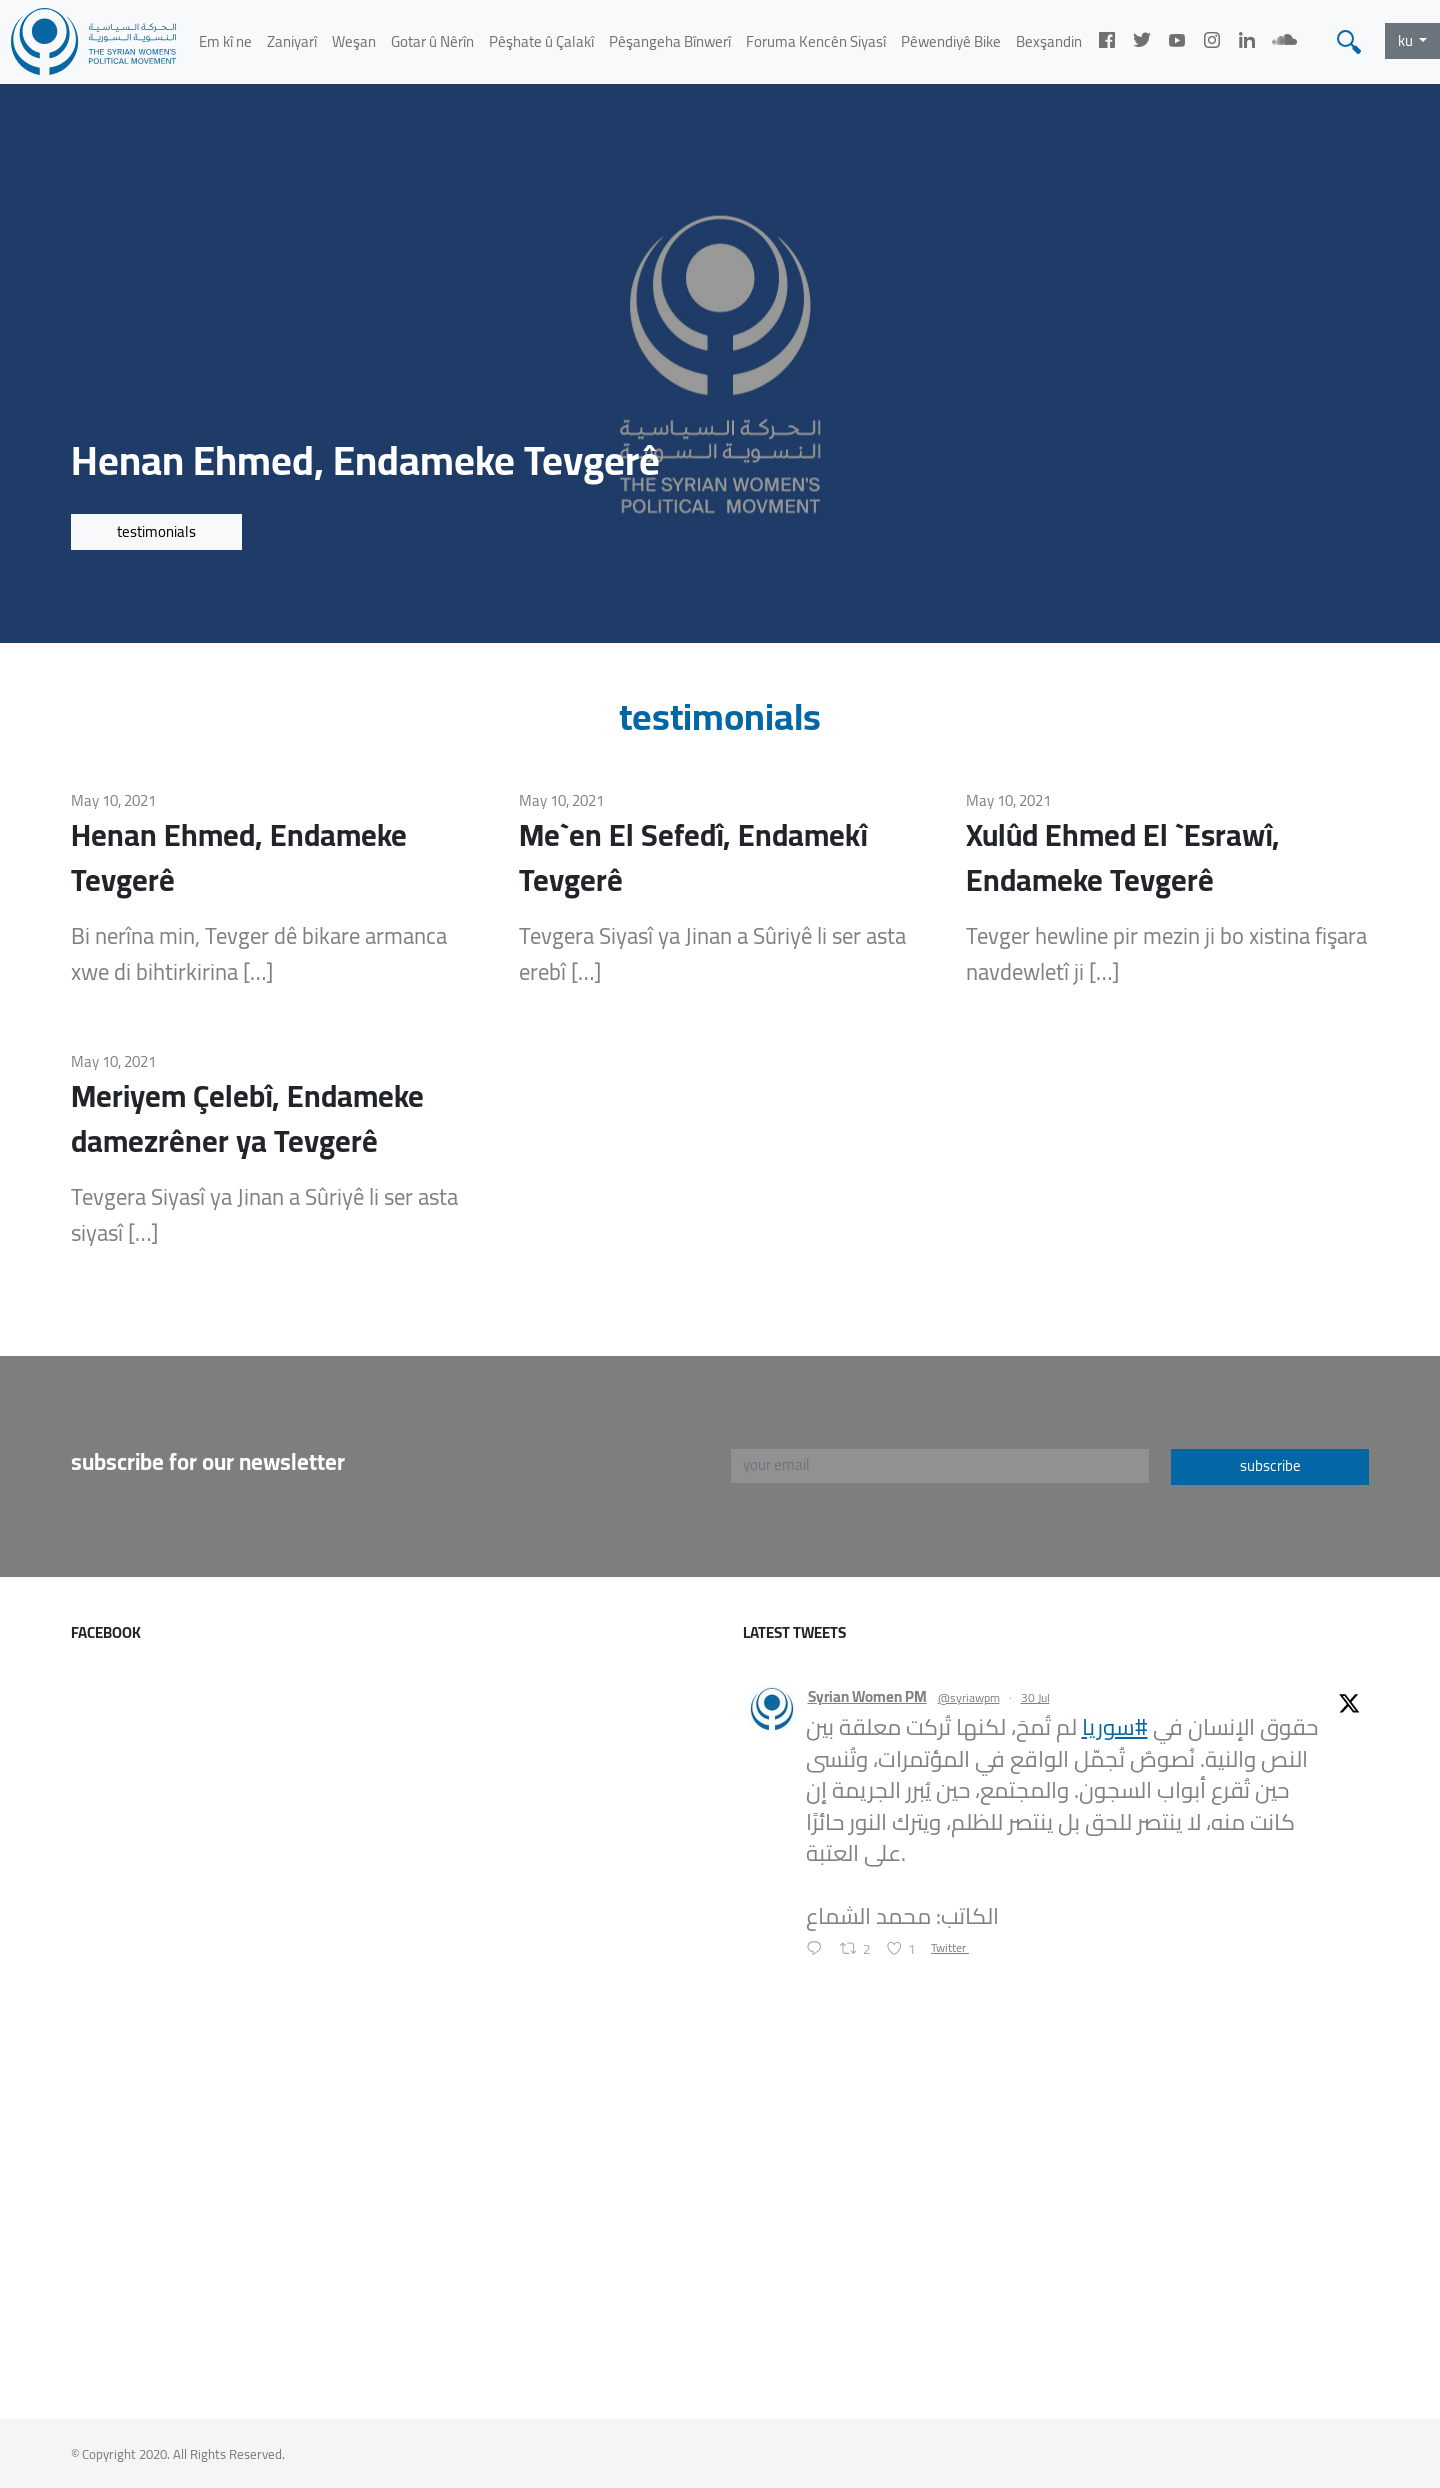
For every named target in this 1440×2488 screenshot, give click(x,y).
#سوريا (1115, 1727)
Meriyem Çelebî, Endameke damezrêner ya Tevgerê (247, 1118)
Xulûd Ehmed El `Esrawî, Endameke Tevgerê (1123, 857)
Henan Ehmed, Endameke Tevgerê (239, 857)
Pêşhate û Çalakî (541, 41)
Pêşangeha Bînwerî (670, 41)
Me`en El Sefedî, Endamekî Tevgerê (693, 857)
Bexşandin (1049, 41)
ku (1407, 40)
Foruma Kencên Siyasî (816, 41)
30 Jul (1035, 1697)
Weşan (354, 41)
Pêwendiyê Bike (951, 41)
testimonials (156, 531)
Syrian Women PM (867, 1697)
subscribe (1270, 1465)
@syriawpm (969, 1698)
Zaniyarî (292, 41)
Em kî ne (225, 41)
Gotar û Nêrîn (432, 41)
